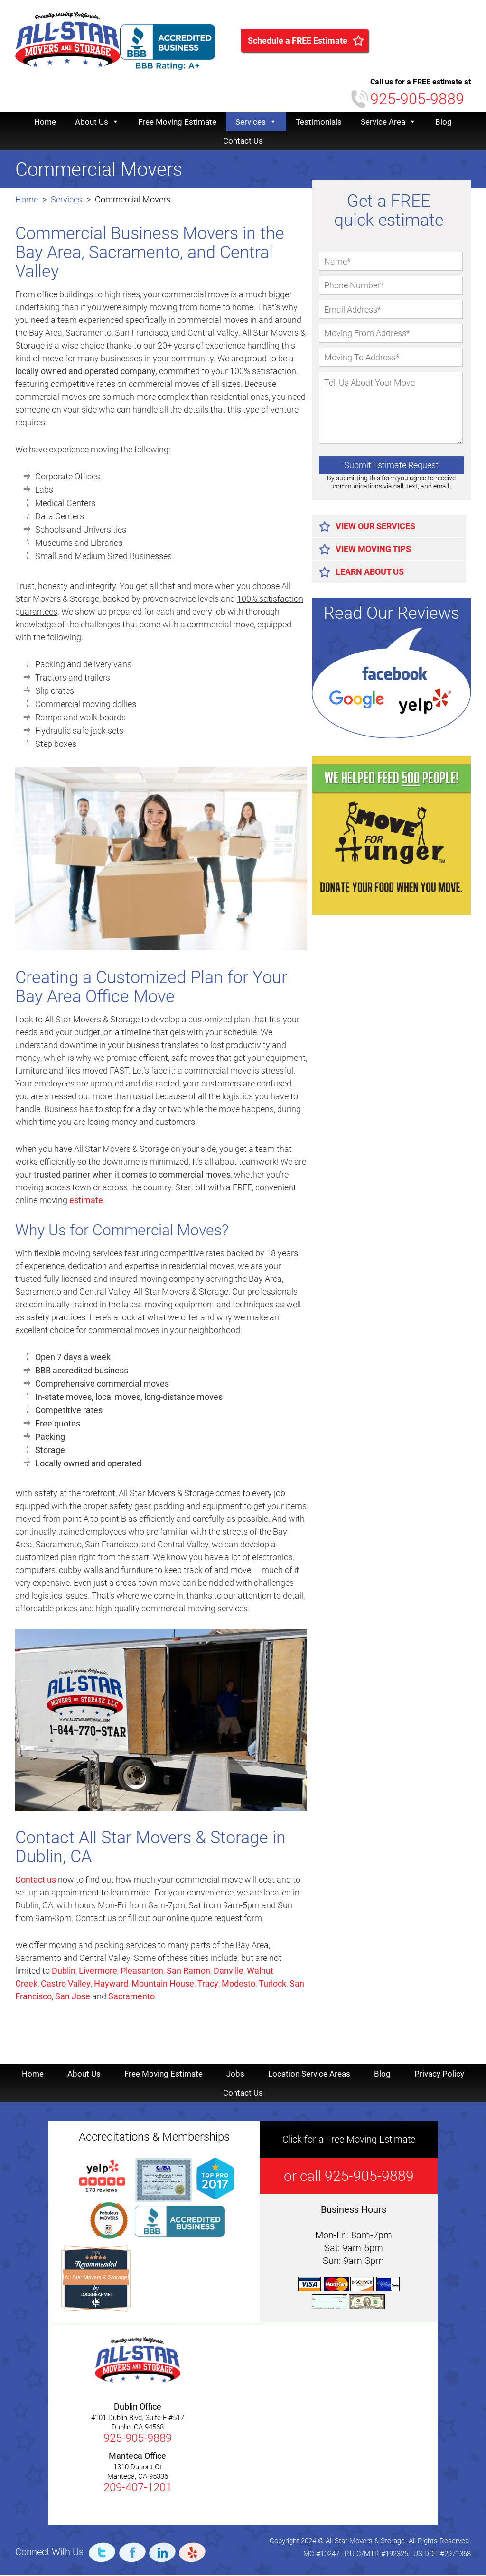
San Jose (72, 1998)
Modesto (238, 1985)
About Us (97, 123)
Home (45, 123)
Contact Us (243, 142)
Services (256, 123)
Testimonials (319, 123)
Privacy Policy (439, 2075)
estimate (86, 1201)
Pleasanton (142, 1972)
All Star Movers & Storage (96, 2279)
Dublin (63, 1972)
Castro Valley (66, 1985)
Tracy (207, 1985)
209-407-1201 (137, 2488)
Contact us (35, 1881)
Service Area (388, 123)
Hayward (111, 1985)
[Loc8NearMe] (96, 2296)
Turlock (272, 1985)
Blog (443, 123)
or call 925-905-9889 (349, 2177)
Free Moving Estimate (177, 123)
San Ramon (188, 1972)
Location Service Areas (309, 2075)
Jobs (235, 2075)
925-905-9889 (417, 101)
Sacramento (131, 1998)
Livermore (98, 1972)
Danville (228, 1972)
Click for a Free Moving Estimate (348, 2140)
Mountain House (162, 1985)
